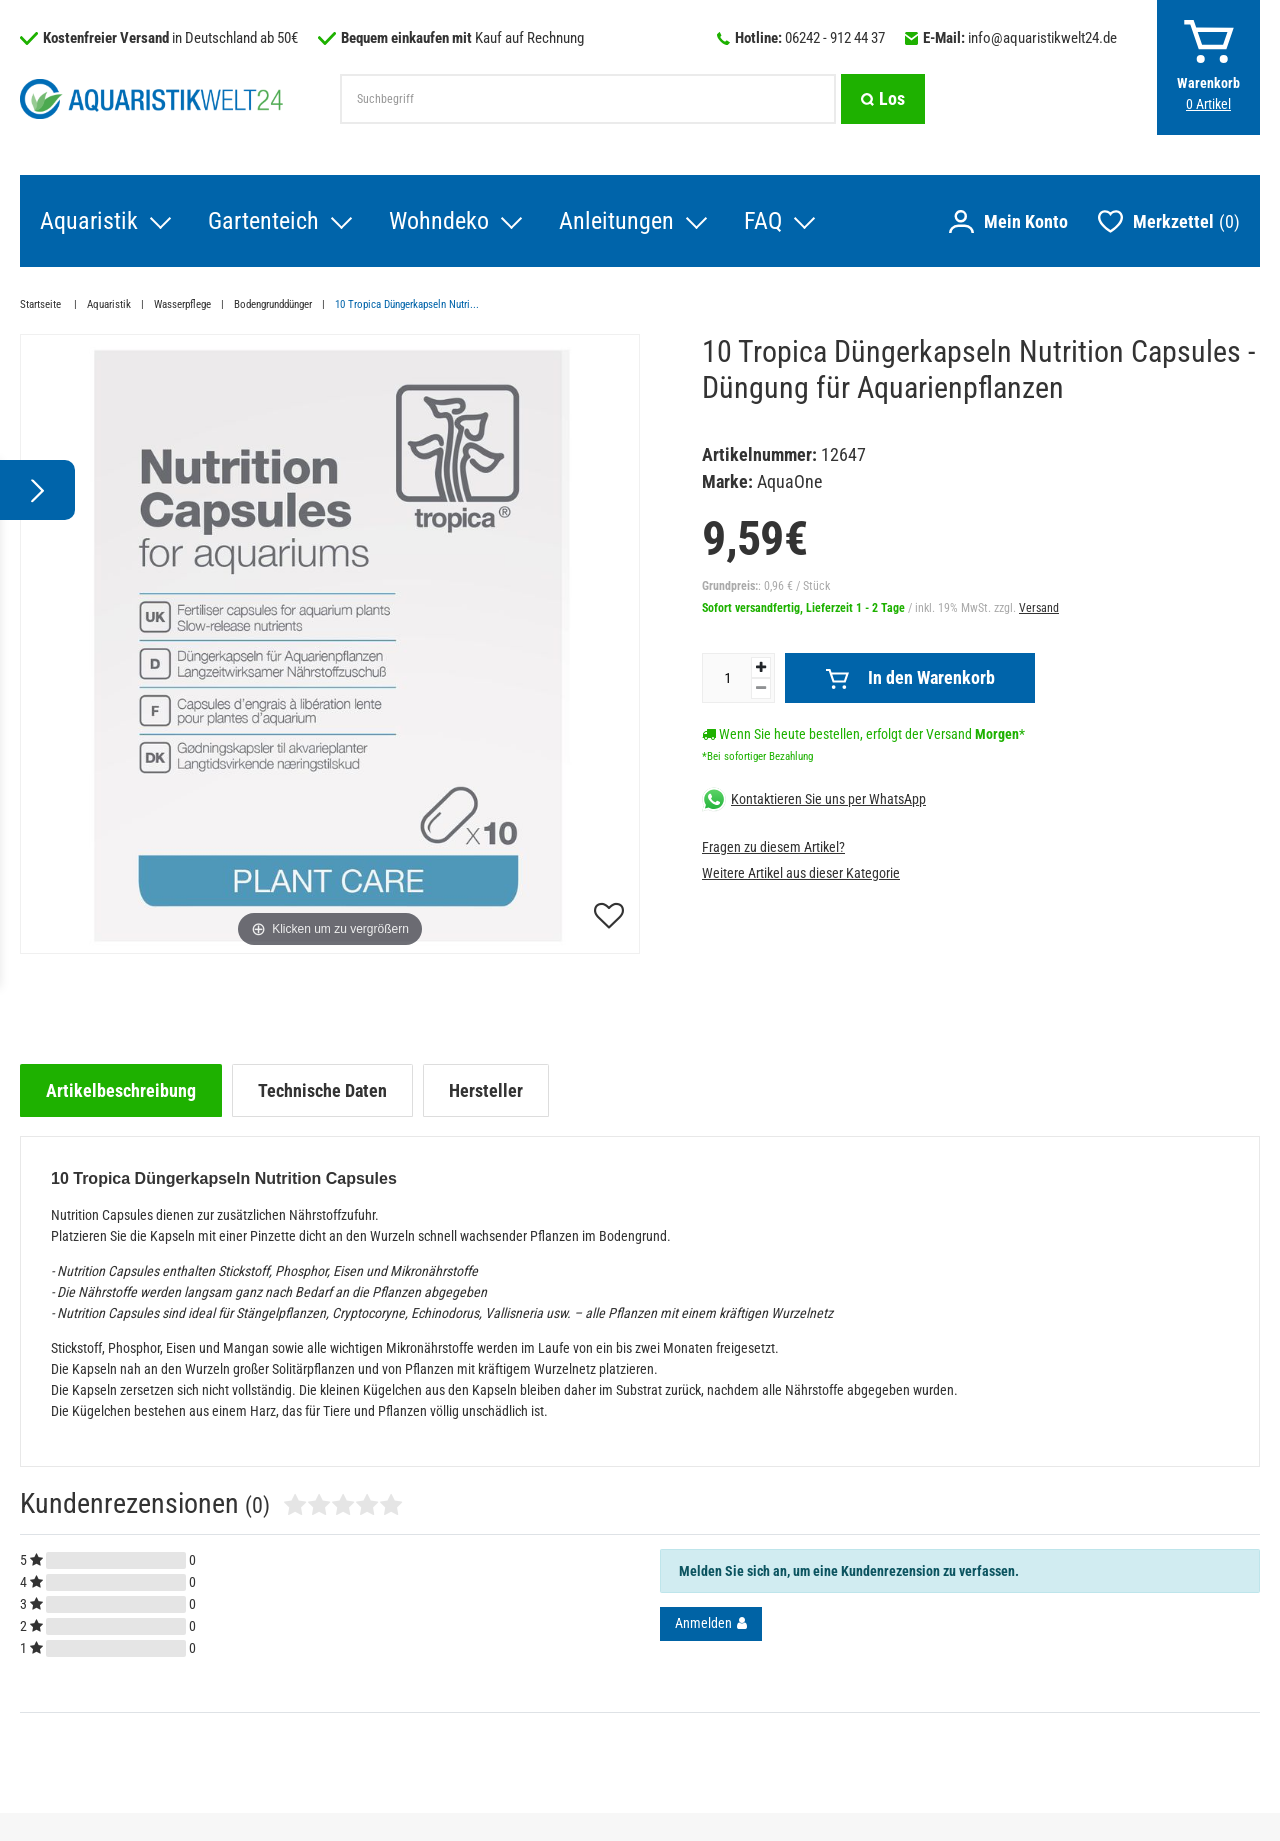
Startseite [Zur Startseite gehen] (42, 304)
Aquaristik (89, 221)
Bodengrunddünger (273, 304)
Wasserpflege (182, 304)
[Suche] (883, 99)
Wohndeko (439, 221)
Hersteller (486, 1090)
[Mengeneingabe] (727, 678)
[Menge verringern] (761, 688)
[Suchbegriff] (588, 99)
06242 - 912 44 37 (835, 38)
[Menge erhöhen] (761, 667)
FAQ (763, 221)
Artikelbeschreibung (121, 1090)
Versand (1039, 608)
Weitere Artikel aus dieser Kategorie (801, 873)
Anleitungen (616, 221)
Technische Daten (322, 1090)
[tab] (121, 1090)
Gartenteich (263, 221)
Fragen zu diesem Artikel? (773, 847)
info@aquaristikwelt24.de (1042, 38)
